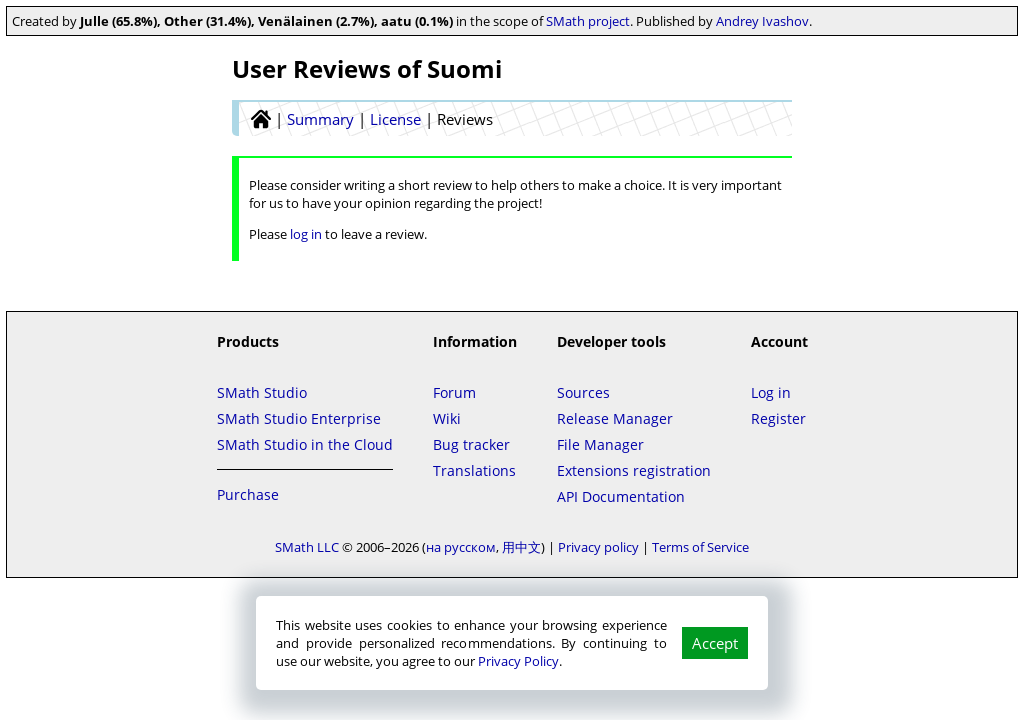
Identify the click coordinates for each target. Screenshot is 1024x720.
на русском (461, 547)
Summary (320, 119)
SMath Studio (262, 392)
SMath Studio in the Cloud (305, 444)
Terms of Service (700, 547)
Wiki (447, 418)
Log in (771, 392)
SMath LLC (307, 547)
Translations (474, 470)
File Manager (600, 444)
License (395, 119)
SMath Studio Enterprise (299, 418)
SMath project (588, 21)
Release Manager (615, 418)
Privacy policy (598, 547)
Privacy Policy (518, 661)
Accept (715, 643)
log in (306, 234)
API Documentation (621, 496)
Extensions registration (634, 470)
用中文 (521, 547)
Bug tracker (471, 444)
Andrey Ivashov (762, 21)
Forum (454, 392)
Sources (583, 392)
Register (778, 418)
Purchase (248, 494)
